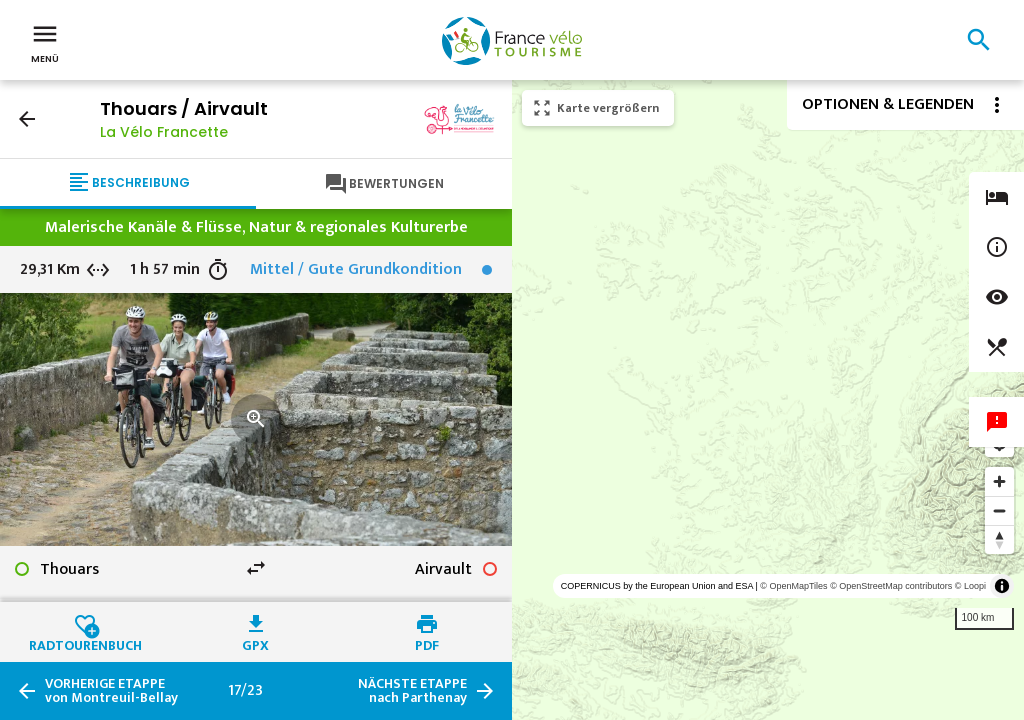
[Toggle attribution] (1002, 586)
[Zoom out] (999, 510)
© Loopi (970, 586)
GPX (255, 643)
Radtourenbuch (85, 643)
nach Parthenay (412, 691)
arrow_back (27, 119)
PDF (427, 643)
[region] (768, 400)
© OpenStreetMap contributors (891, 586)
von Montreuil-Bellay (111, 691)
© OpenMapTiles (793, 586)
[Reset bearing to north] (999, 539)
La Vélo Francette (164, 132)
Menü (45, 42)
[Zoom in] (999, 481)
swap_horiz (256, 568)
